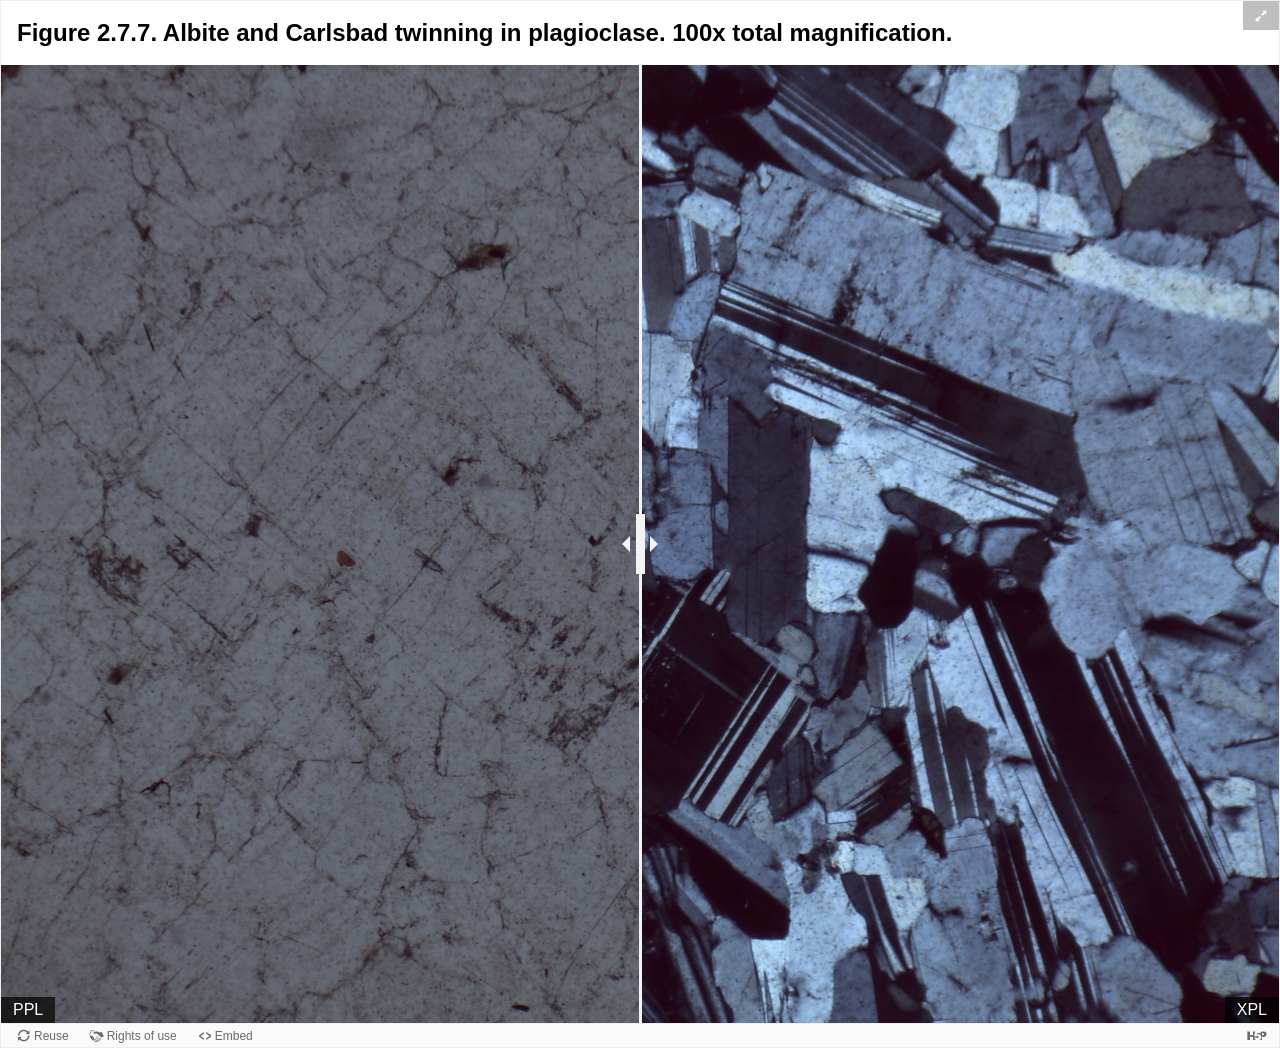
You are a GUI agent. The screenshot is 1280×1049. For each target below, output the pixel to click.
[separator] (640, 544)
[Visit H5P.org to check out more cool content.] (1257, 1035)
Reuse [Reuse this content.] (51, 1036)
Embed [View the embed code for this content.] (234, 1036)
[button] (1261, 15)
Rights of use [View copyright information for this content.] (142, 1036)
